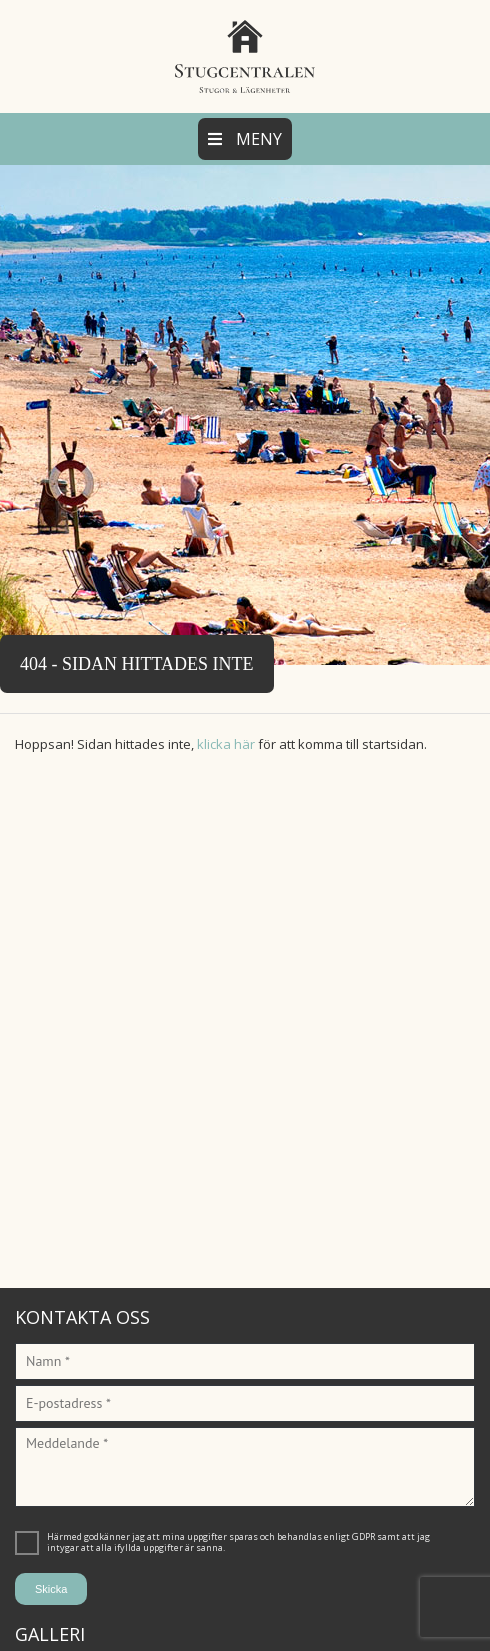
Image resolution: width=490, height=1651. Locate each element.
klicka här (226, 744)
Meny (245, 139)
